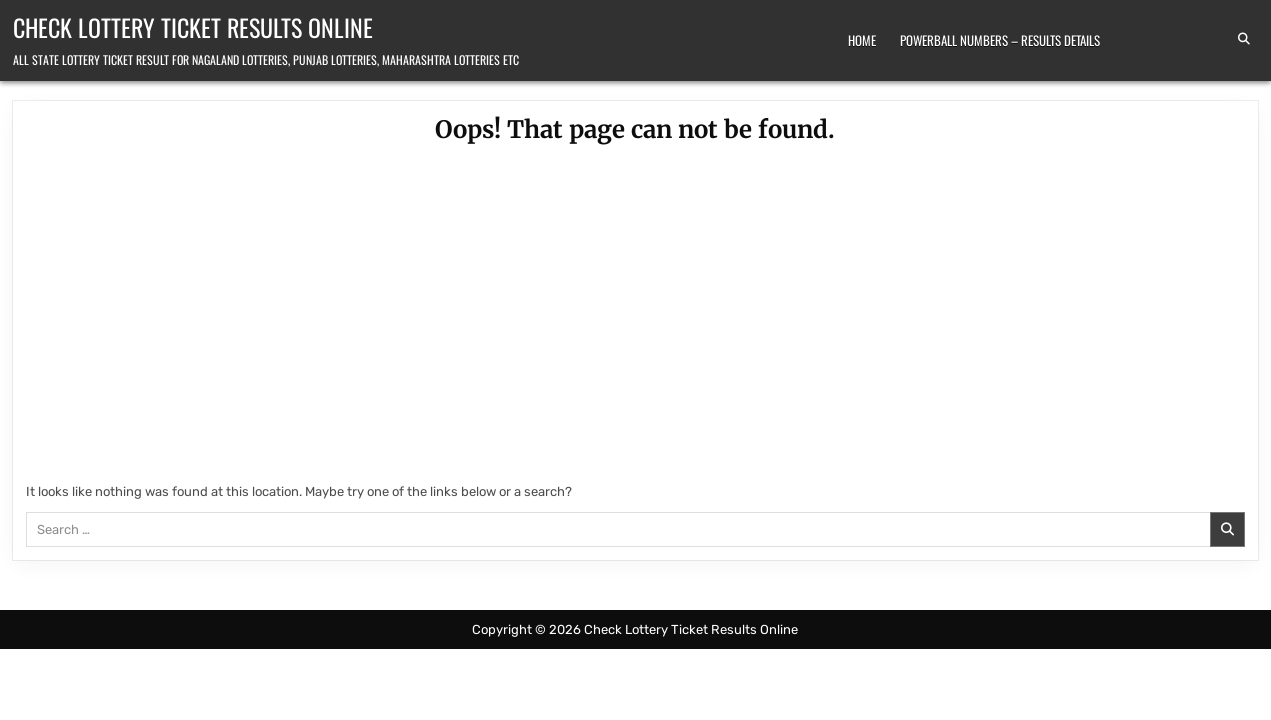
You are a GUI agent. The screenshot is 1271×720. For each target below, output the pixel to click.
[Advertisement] (635, 317)
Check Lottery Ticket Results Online (193, 27)
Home (862, 40)
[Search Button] (1244, 39)
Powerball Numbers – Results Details (1000, 40)
